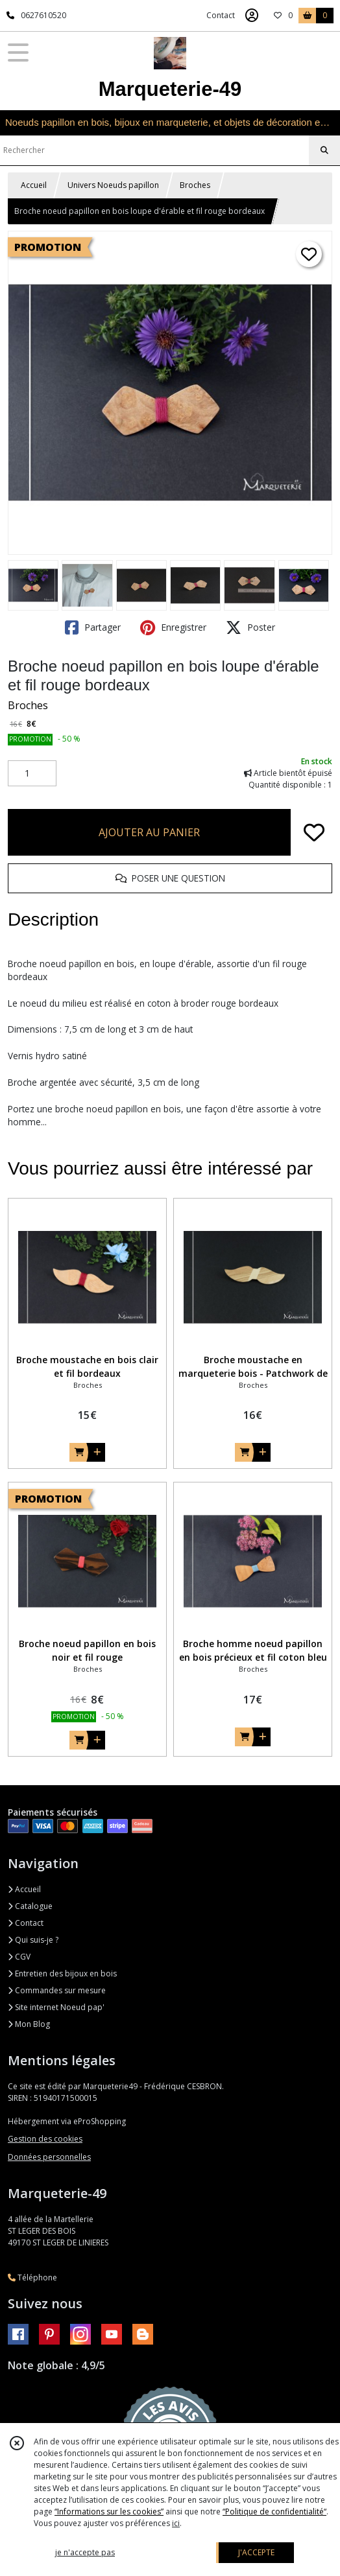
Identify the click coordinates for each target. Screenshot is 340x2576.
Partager (93, 627)
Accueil (34, 185)
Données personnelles (49, 2156)
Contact (220, 15)
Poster (250, 627)
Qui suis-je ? (33, 1939)
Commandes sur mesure (57, 1990)
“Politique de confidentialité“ (274, 2511)
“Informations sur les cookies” (109, 2511)
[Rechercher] (324, 150)
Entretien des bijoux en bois (62, 1973)
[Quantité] (32, 773)
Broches (195, 185)
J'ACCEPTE (256, 2552)
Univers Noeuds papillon (113, 185)
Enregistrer (173, 627)
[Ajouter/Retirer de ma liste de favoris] (314, 832)
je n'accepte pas (85, 2552)
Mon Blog (29, 2024)
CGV (19, 1956)
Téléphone (32, 2277)
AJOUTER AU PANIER (149, 832)
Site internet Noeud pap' (56, 2007)
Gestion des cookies (45, 2138)
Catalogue (30, 1906)
